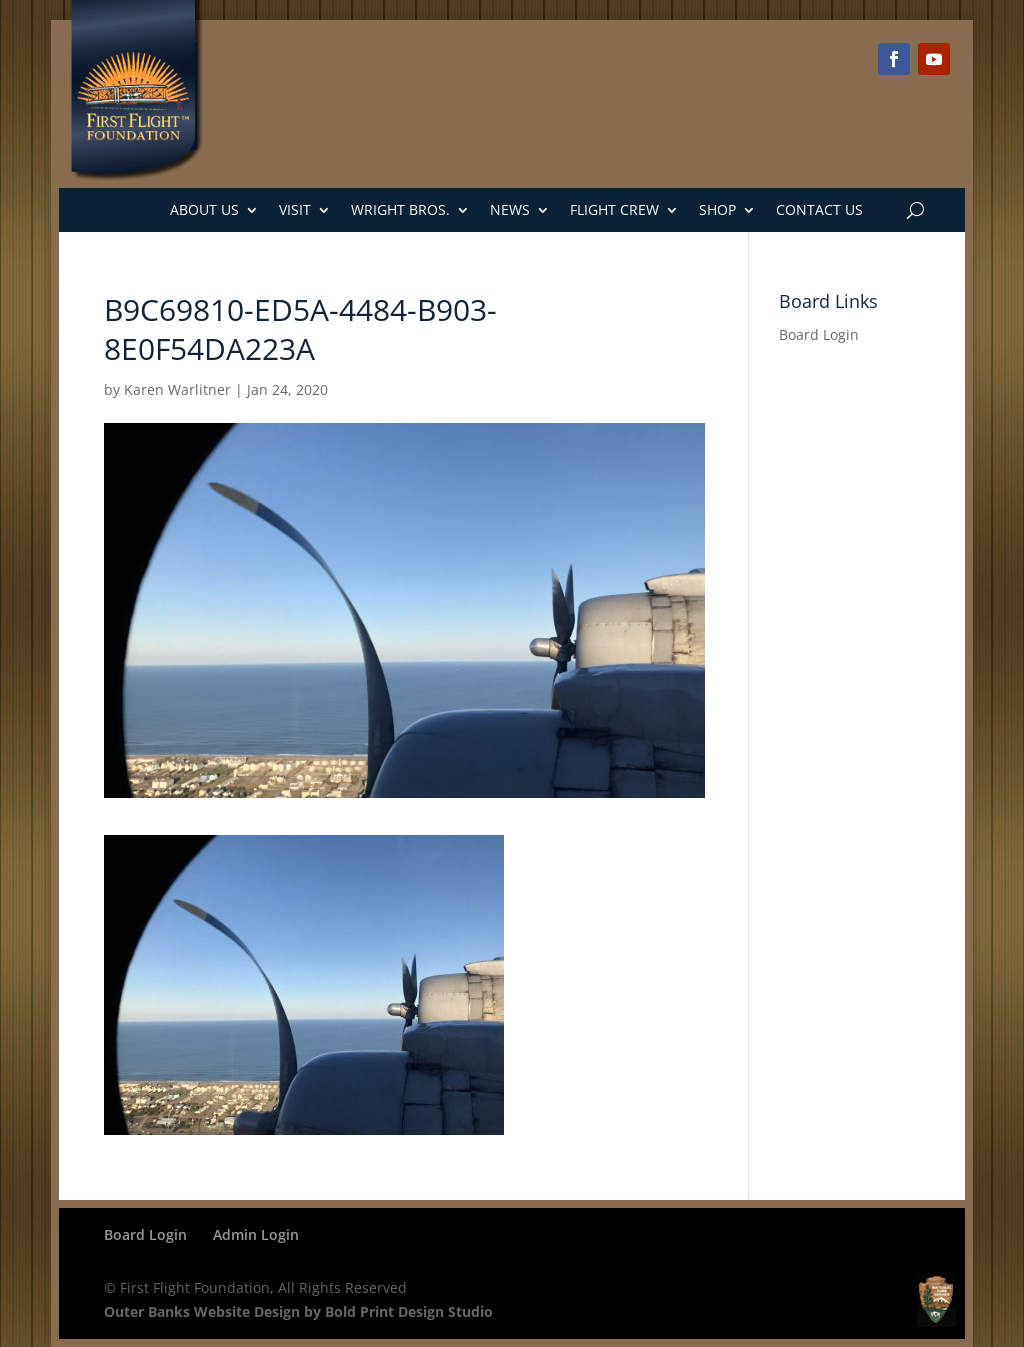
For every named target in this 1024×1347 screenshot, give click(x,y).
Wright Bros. (400, 209)
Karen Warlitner (177, 389)
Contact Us (819, 209)
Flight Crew (614, 209)
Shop (717, 209)
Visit (295, 209)
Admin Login (256, 1234)
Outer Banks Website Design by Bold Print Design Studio (298, 1311)
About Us (204, 209)
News (510, 209)
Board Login (819, 334)
